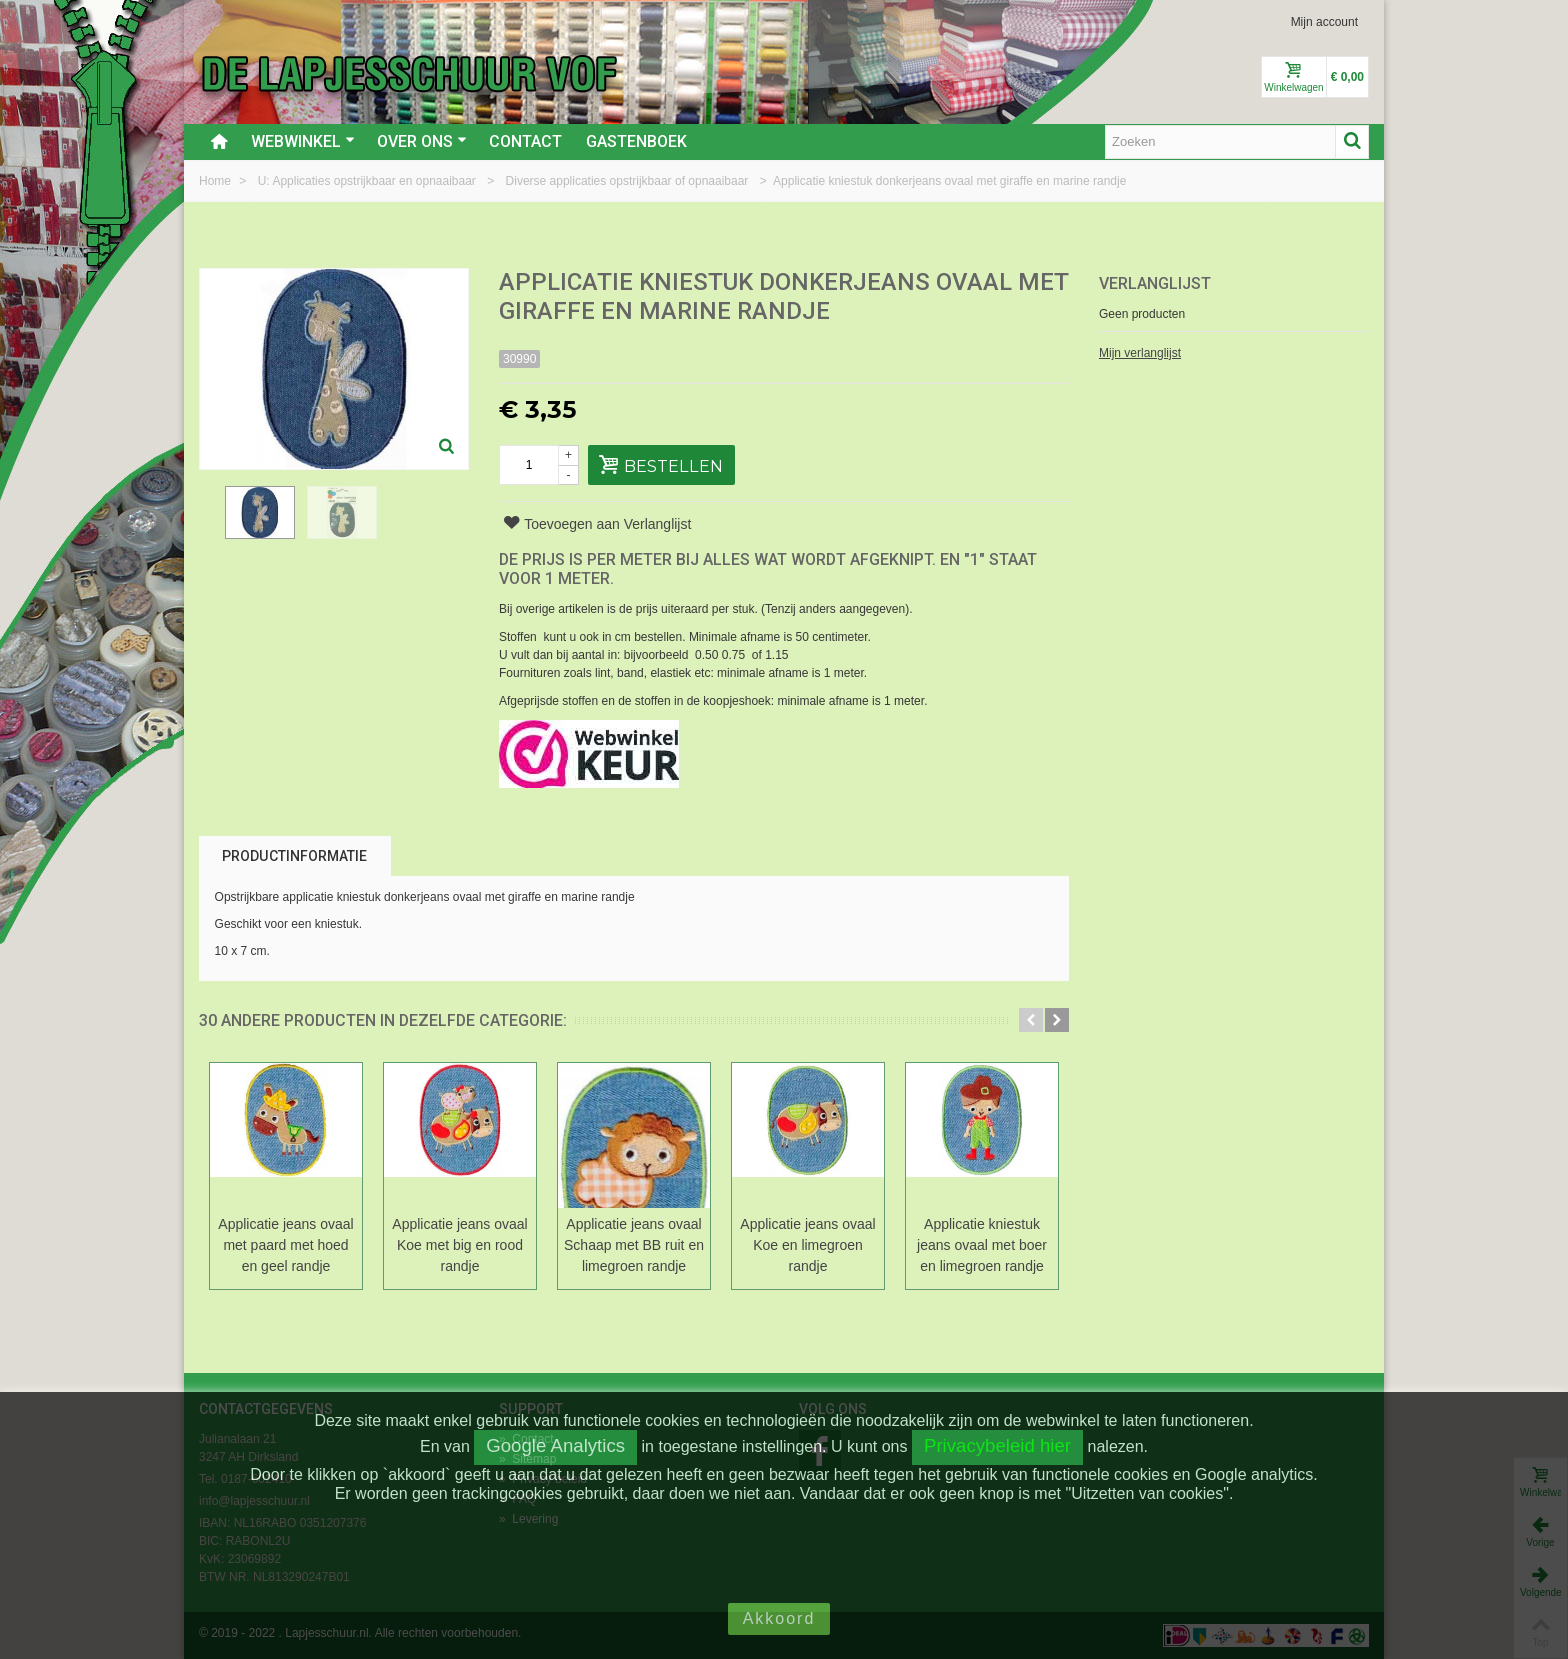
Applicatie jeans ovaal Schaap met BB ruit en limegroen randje (634, 1245)
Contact (525, 141)
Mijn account (1324, 22)
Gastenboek (636, 141)
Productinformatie (294, 856)
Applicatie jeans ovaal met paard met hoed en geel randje (285, 1245)
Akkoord (779, 1618)
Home (216, 181)
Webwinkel (303, 141)
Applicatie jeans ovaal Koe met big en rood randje (459, 1245)
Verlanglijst (1155, 283)
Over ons (422, 141)
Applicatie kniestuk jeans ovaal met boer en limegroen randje (982, 1245)
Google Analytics (555, 1445)
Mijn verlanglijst (1140, 353)
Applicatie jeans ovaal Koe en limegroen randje (807, 1245)
